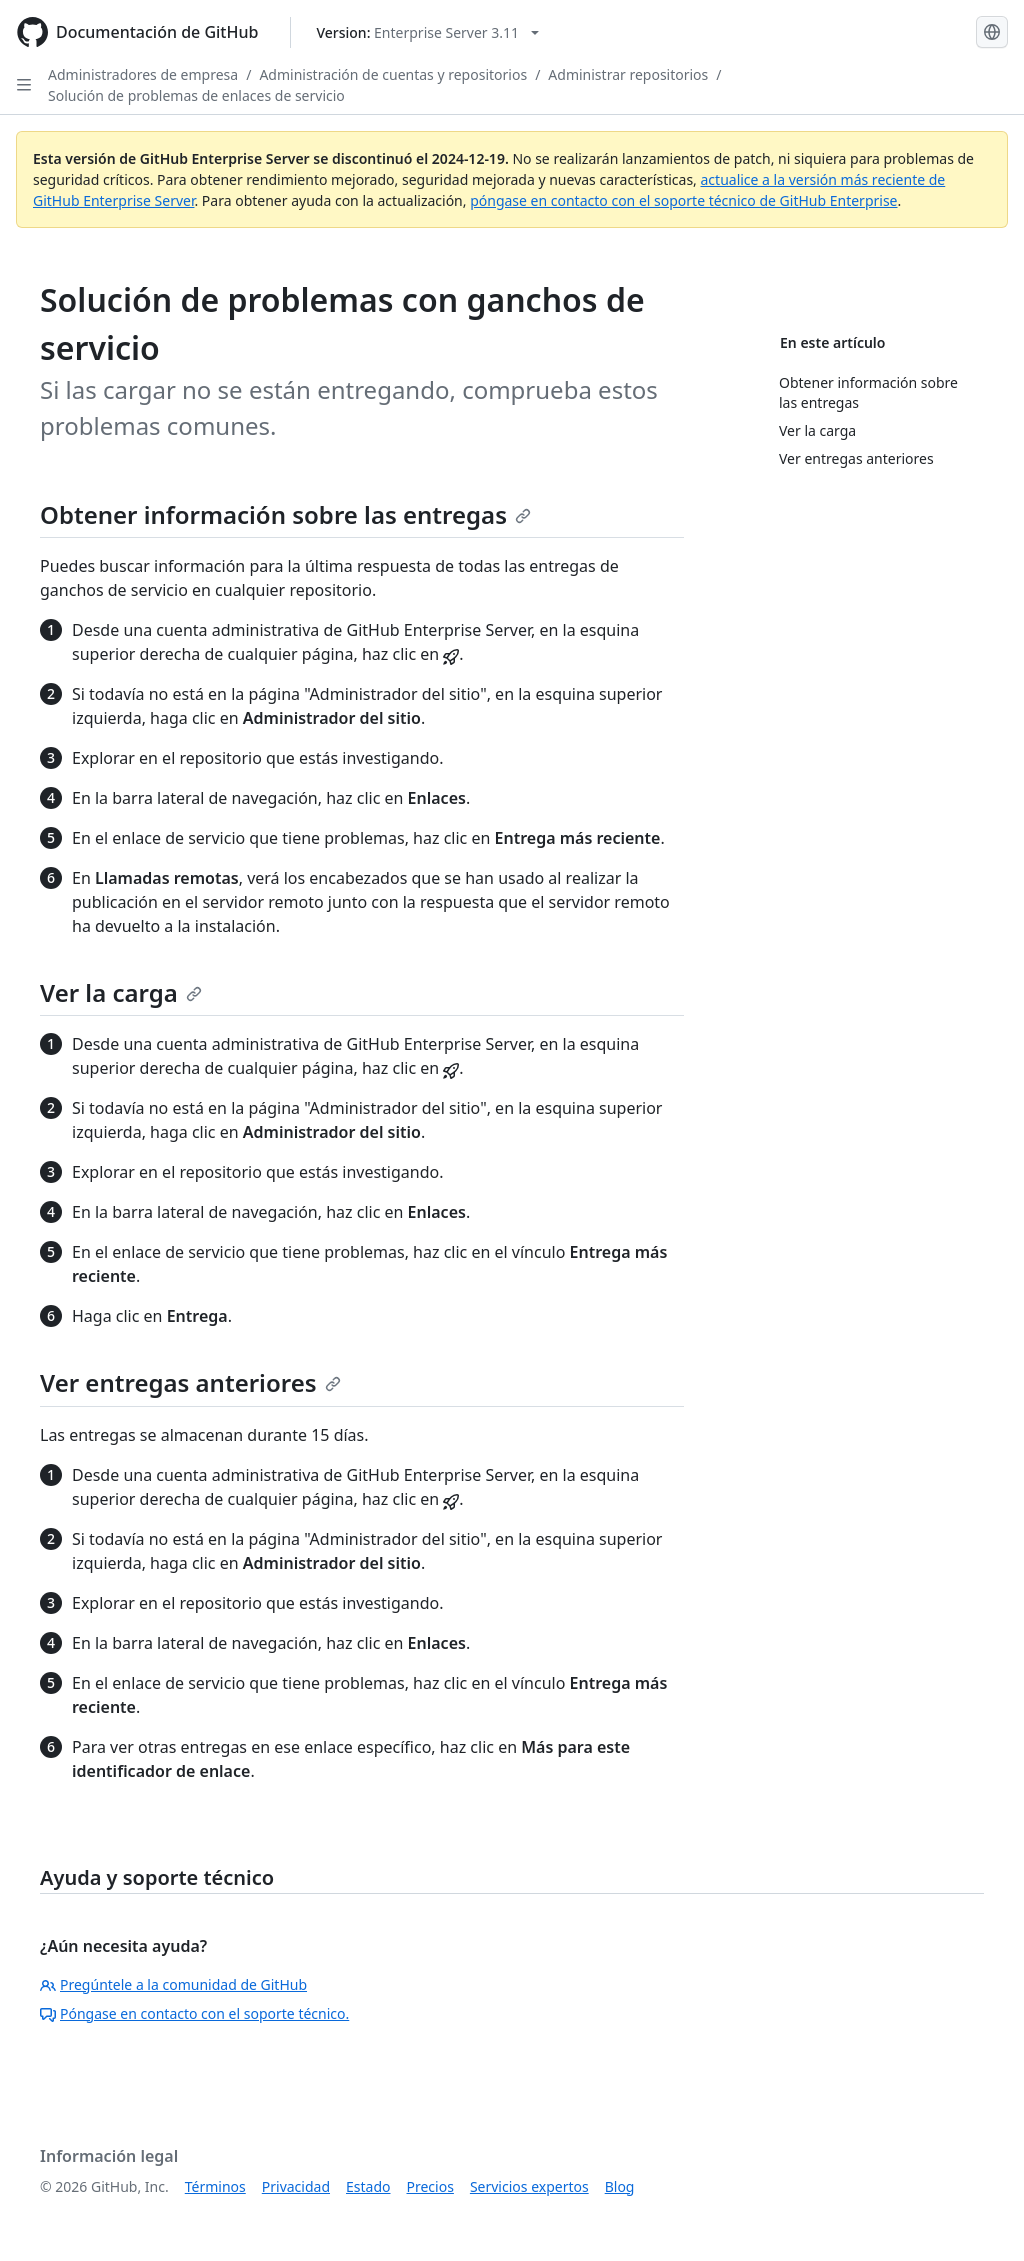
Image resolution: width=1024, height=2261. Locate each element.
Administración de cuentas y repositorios (393, 74)
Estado (368, 2186)
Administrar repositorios (628, 74)
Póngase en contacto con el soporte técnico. (194, 2013)
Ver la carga (121, 992)
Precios (430, 2186)
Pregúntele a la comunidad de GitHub (173, 1984)
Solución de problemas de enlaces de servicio (196, 95)
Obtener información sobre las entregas (285, 514)
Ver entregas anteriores (190, 1382)
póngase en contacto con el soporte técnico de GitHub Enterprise (683, 200)
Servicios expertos (529, 2186)
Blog (620, 2186)
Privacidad (296, 2186)
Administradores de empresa (143, 74)
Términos (215, 2186)
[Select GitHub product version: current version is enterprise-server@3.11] (427, 32)
